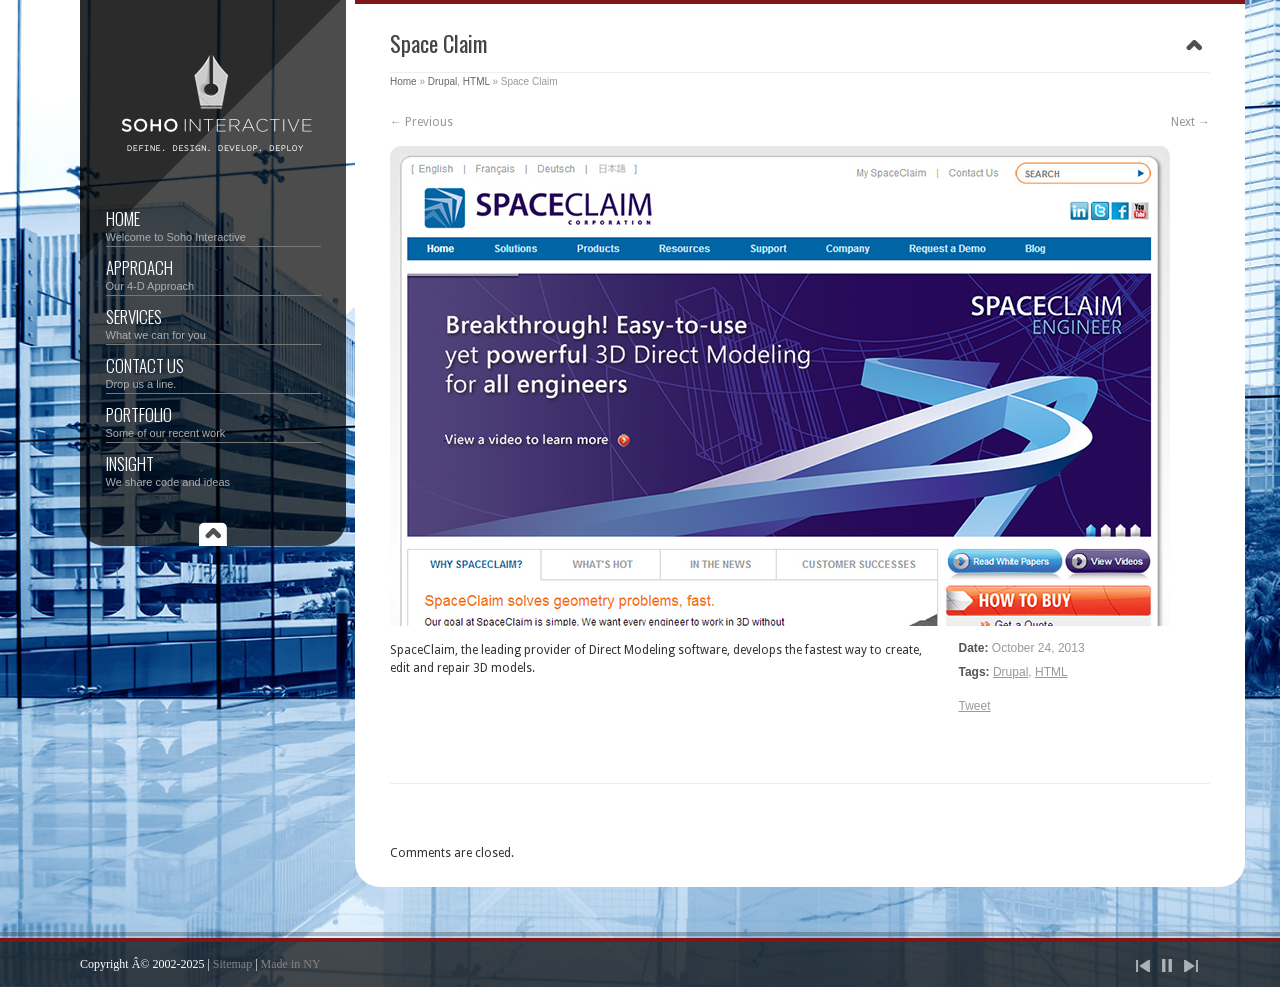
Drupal (442, 81)
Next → (1190, 122)
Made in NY (291, 964)
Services (213, 322)
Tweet (975, 706)
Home (213, 224)
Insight (213, 469)
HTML (476, 81)
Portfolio (213, 420)
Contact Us (213, 371)
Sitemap (232, 964)
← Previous (421, 122)
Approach (213, 273)
